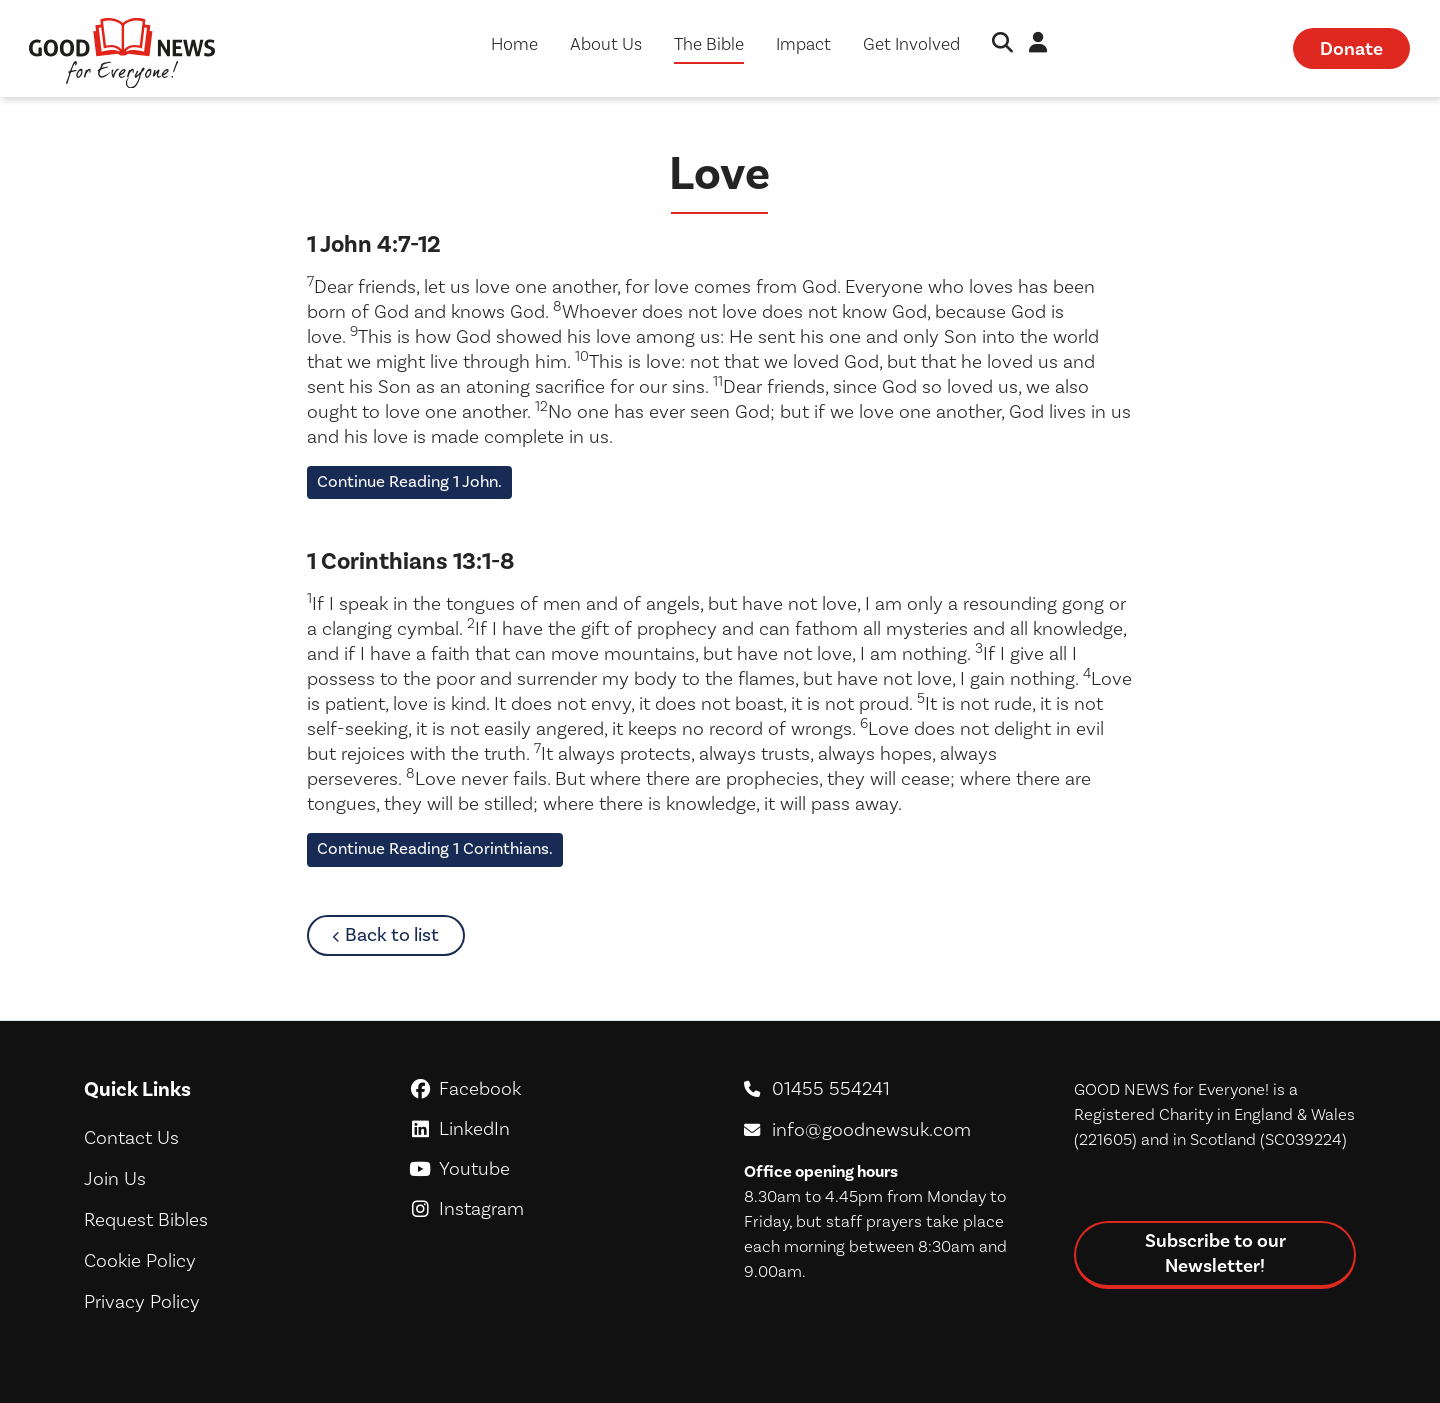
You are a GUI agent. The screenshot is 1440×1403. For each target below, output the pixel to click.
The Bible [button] (709, 44)
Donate (1351, 48)
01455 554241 (831, 1088)
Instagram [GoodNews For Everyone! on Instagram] (555, 1208)
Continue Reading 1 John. (409, 482)
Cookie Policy (140, 1260)
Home (514, 44)
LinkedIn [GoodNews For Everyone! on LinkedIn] (555, 1128)
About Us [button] (606, 44)
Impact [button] (803, 44)
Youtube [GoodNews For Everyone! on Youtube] (555, 1168)
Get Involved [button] (911, 44)
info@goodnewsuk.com (871, 1129)
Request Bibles (146, 1219)
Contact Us (131, 1137)
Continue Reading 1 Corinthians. (435, 849)
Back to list (404, 934)
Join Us (115, 1178)
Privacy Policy (142, 1301)
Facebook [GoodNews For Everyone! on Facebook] (555, 1088)
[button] (1002, 44)
